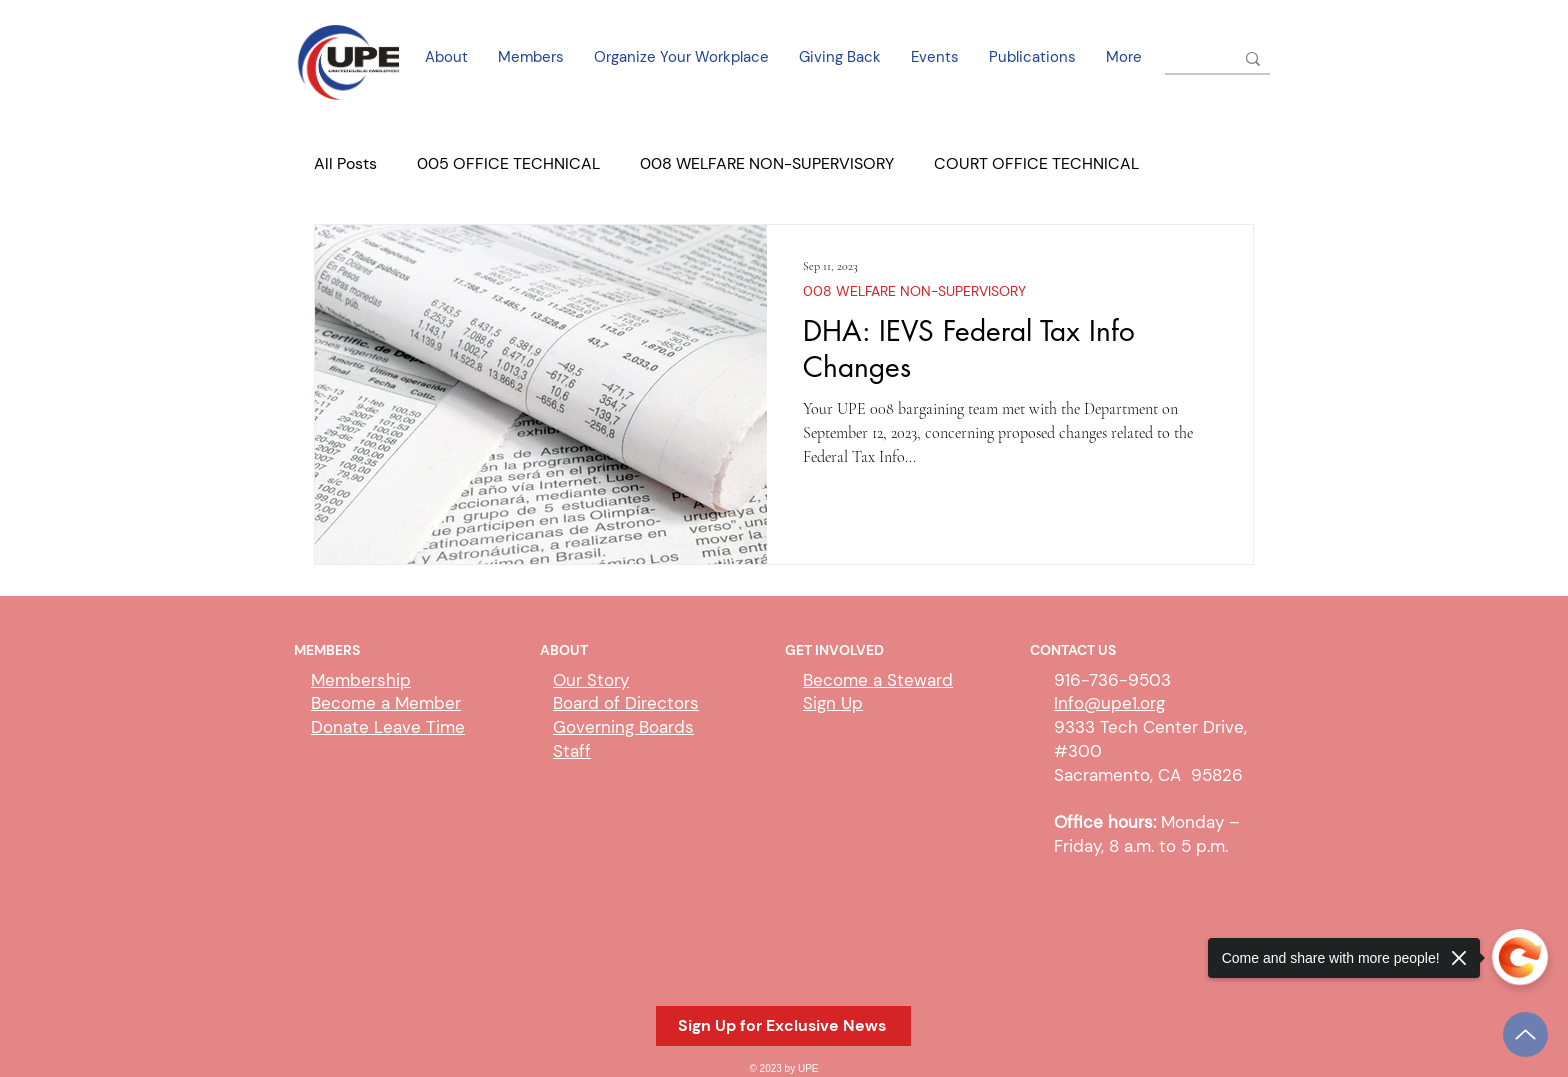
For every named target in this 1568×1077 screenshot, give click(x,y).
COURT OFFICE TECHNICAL (1036, 163)
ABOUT (564, 650)
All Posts (345, 163)
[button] (783, 1026)
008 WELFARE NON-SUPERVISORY (767, 163)
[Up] (1525, 1034)
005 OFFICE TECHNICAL (508, 163)
